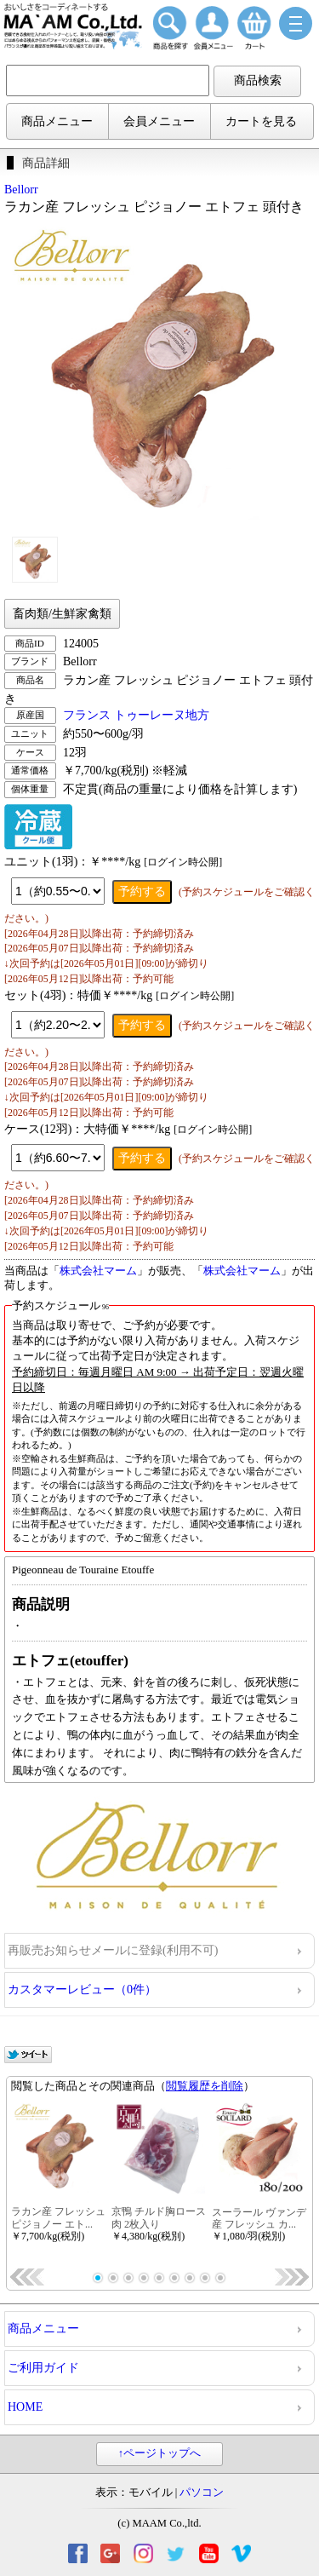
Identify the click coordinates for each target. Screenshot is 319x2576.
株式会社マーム (98, 1271)
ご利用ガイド (43, 2367)
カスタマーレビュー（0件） (82, 1989)
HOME (25, 2407)
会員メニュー (159, 121)
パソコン (201, 2492)
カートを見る (261, 121)
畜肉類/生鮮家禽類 (62, 613)
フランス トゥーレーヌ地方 (136, 715)
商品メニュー (57, 121)
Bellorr (21, 189)
